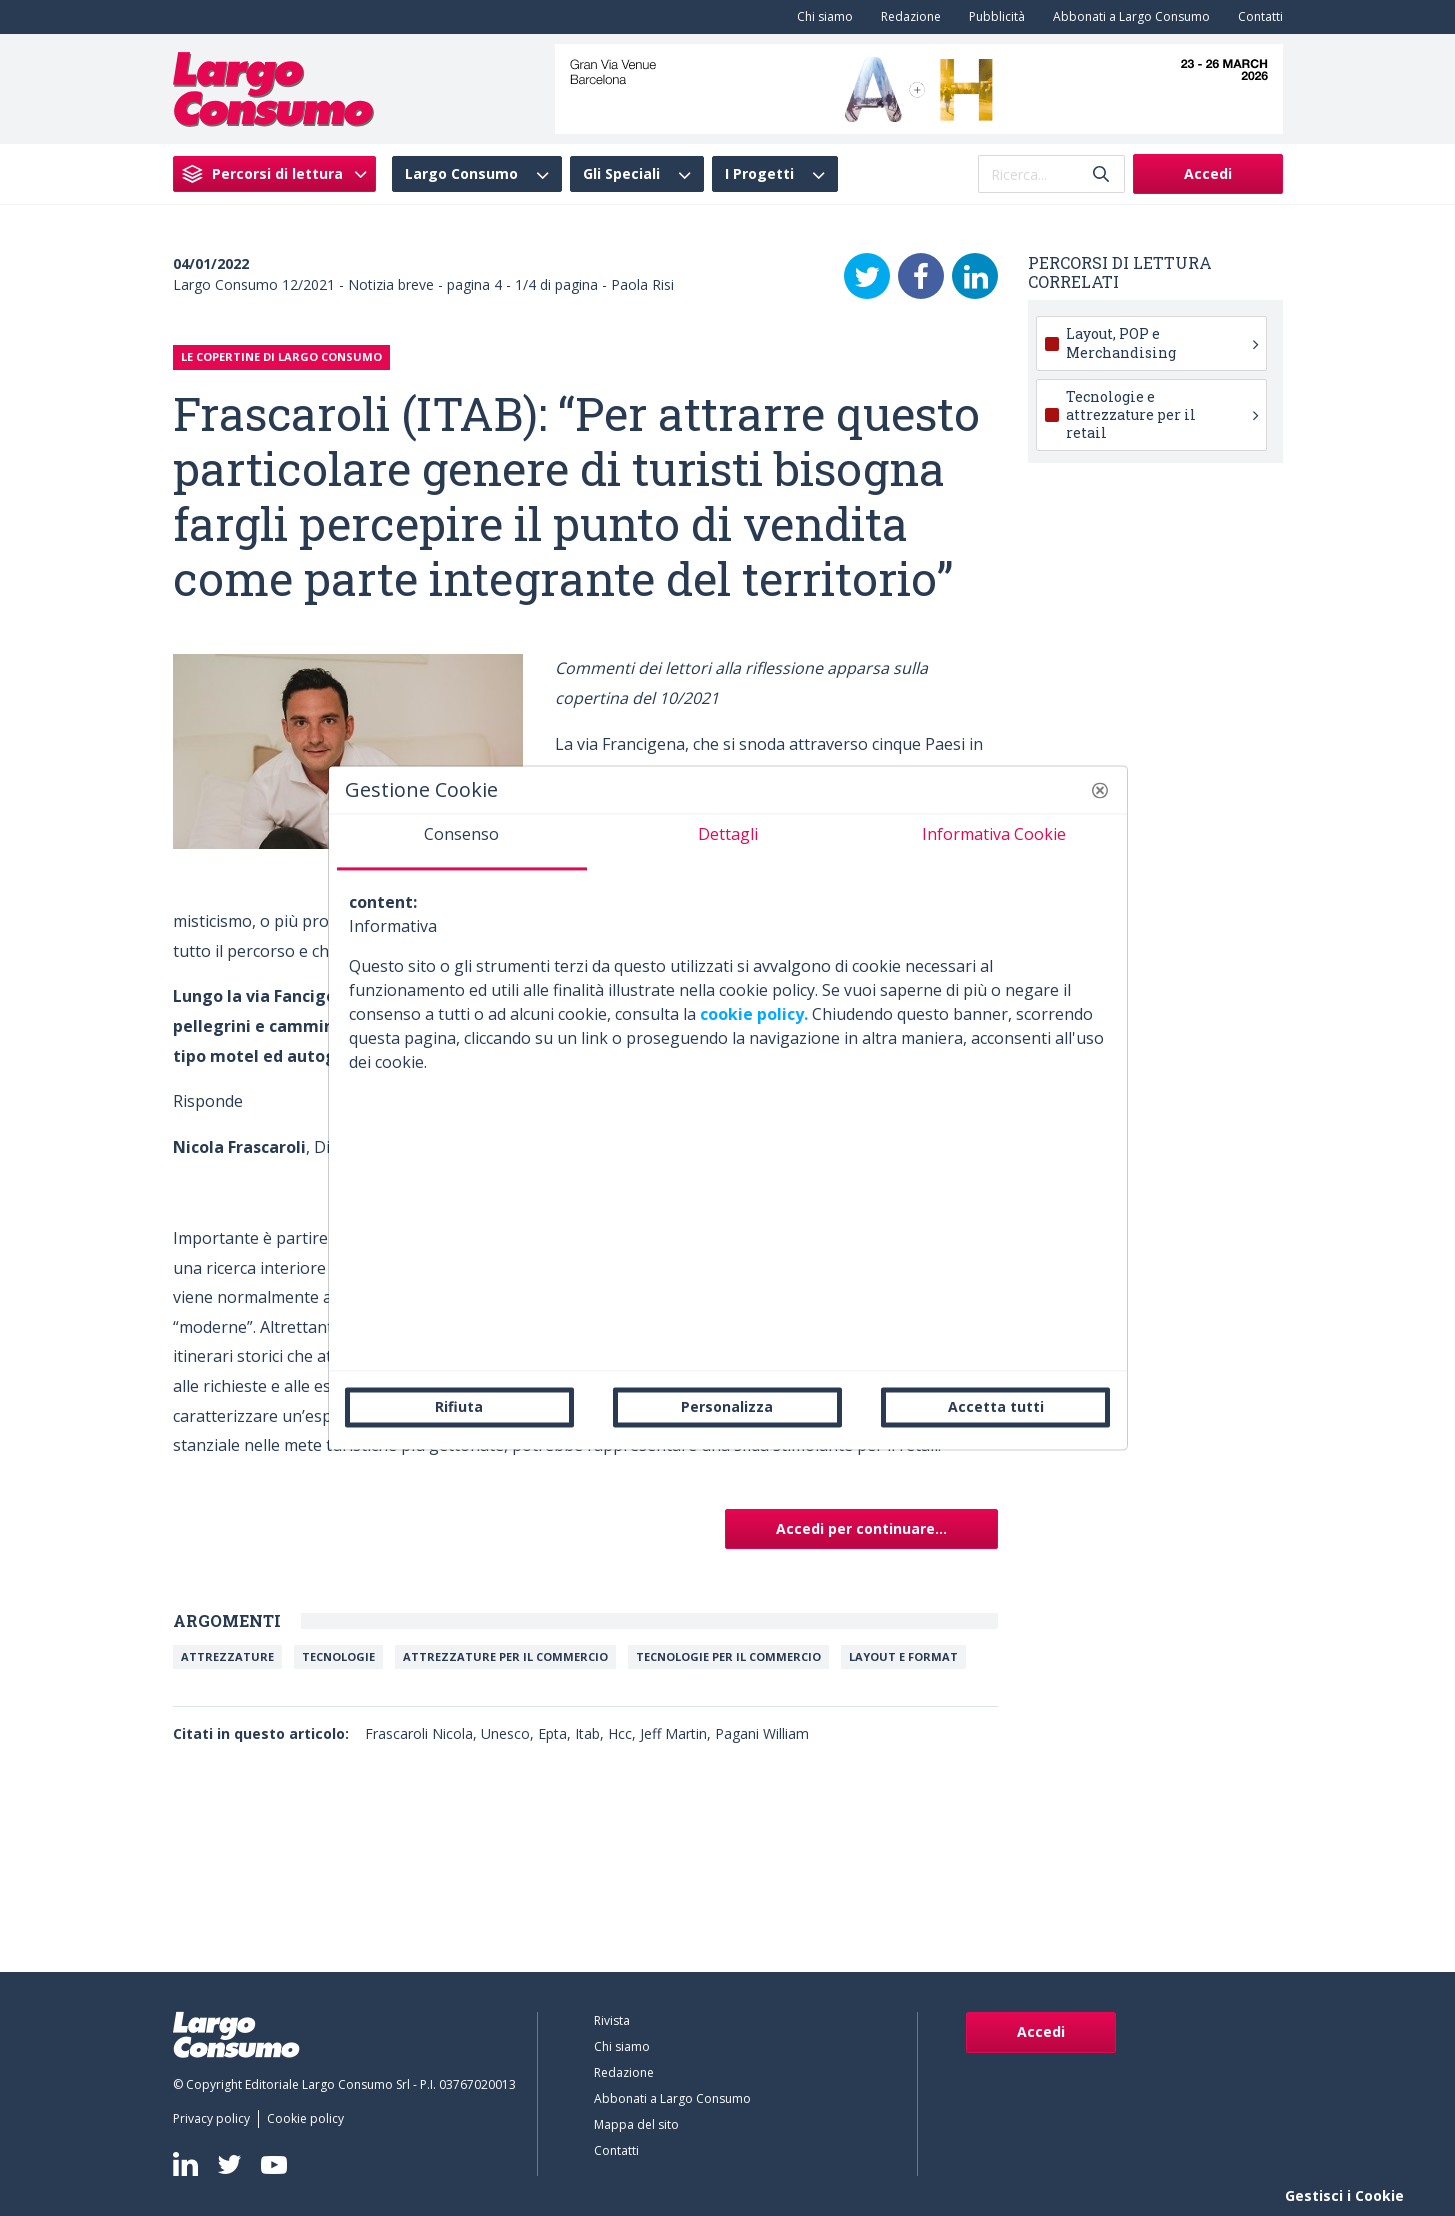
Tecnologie (338, 1656)
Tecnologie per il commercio (728, 1656)
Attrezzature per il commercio (505, 1656)
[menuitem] (821, 17)
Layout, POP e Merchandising (1162, 342)
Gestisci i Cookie (1344, 2195)
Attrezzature (227, 1656)
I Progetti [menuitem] (759, 174)
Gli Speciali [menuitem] (621, 174)
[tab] (462, 842)
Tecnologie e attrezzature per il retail (1162, 414)
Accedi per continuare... (861, 1528)
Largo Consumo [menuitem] (461, 174)
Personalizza (727, 1406)
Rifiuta (459, 1406)
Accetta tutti (996, 1406)
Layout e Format (903, 1656)
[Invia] (1101, 174)
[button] (1100, 790)
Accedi (1208, 173)
